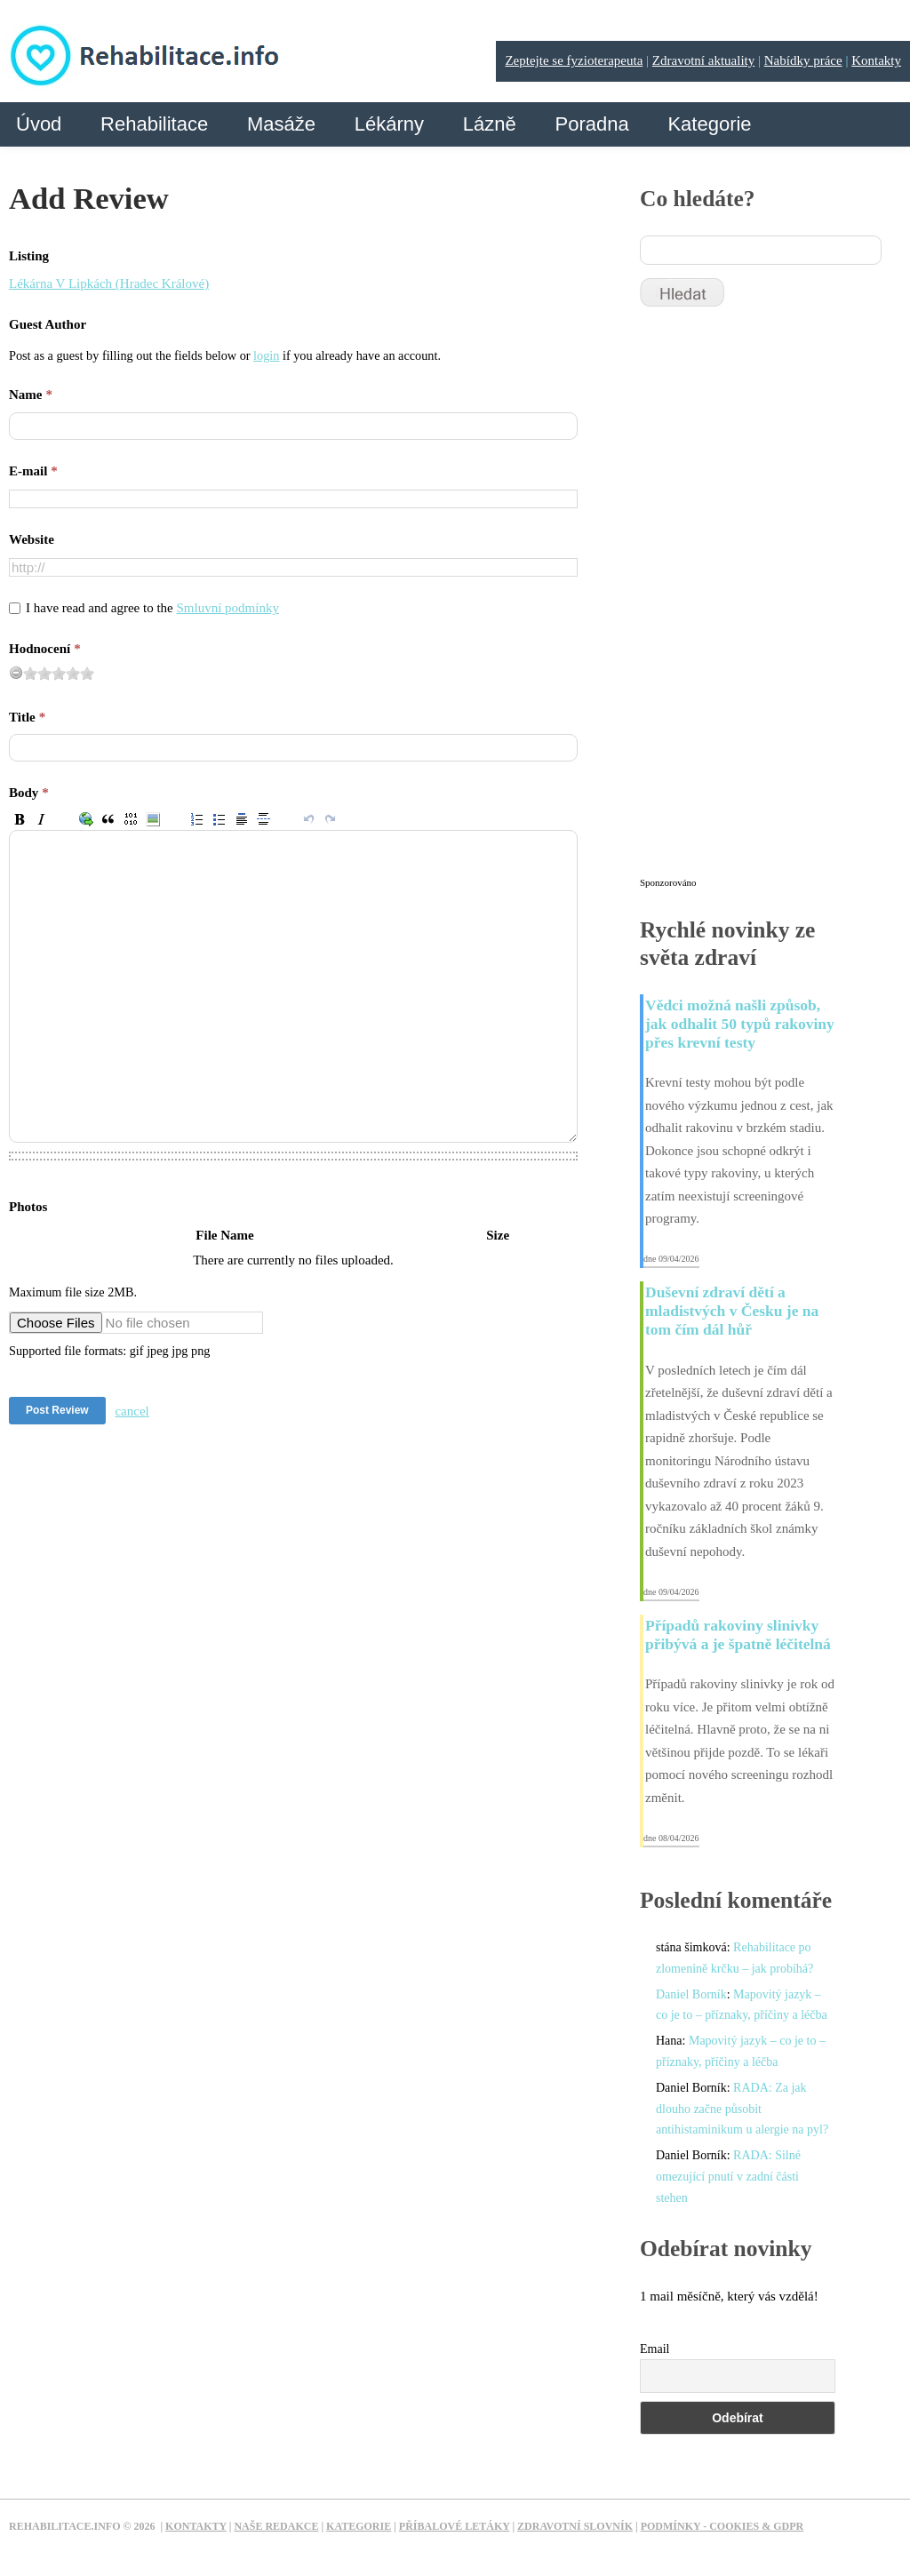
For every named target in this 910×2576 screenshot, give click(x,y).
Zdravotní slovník (575, 2526)
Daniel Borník (691, 1994)
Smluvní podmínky (228, 608)
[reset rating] (16, 673)
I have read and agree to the (152, 608)
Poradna (591, 124)
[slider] (58, 673)
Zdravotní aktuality (703, 60)
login (266, 355)
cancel (131, 1411)
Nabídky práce (803, 60)
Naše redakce (276, 2526)
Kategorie (709, 124)
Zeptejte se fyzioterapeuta (574, 60)
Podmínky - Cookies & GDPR (722, 2526)
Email (654, 2349)
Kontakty (876, 60)
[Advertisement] (773, 599)
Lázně (489, 124)
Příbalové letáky (454, 2526)
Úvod (38, 124)
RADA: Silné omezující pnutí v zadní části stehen (728, 2177)
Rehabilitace (154, 124)
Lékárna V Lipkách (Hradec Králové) (109, 283)
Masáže (281, 124)
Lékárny (389, 124)
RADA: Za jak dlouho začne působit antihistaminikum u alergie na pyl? (742, 2109)
